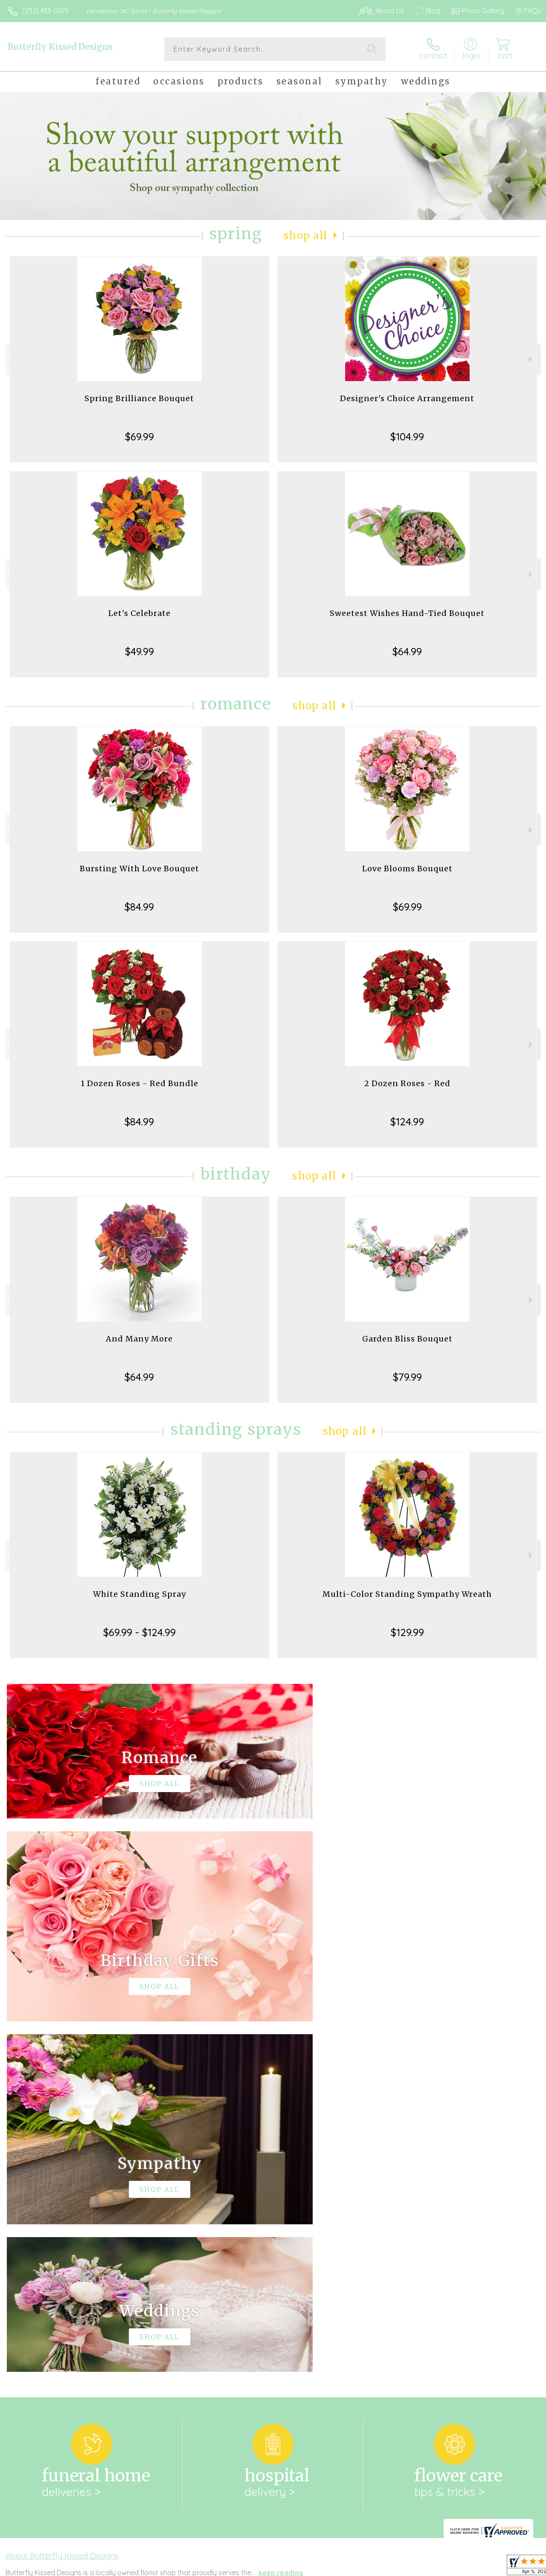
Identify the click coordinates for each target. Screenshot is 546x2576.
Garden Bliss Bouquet (407, 1339)
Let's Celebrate (139, 613)
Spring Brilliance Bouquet (139, 398)
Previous (15, 360)
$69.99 (139, 436)
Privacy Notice (396, 2567)
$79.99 (407, 1376)
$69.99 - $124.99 (139, 1632)
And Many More (139, 1339)
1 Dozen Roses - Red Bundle (139, 1083)
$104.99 (407, 436)
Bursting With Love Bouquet (139, 868)
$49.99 (139, 651)
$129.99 (407, 1632)
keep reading (280, 2222)
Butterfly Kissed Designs (60, 46)
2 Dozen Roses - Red (407, 1083)
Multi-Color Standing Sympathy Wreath (407, 1594)
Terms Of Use (346, 2567)
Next (532, 360)
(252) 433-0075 (45, 10)
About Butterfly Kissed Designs (62, 2205)
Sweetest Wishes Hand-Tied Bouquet (407, 613)
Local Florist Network (458, 2567)
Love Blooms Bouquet (407, 868)
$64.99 (407, 651)
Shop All (306, 235)
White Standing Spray (139, 1594)
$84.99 (139, 906)
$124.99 (407, 1121)
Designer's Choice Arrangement (407, 398)
